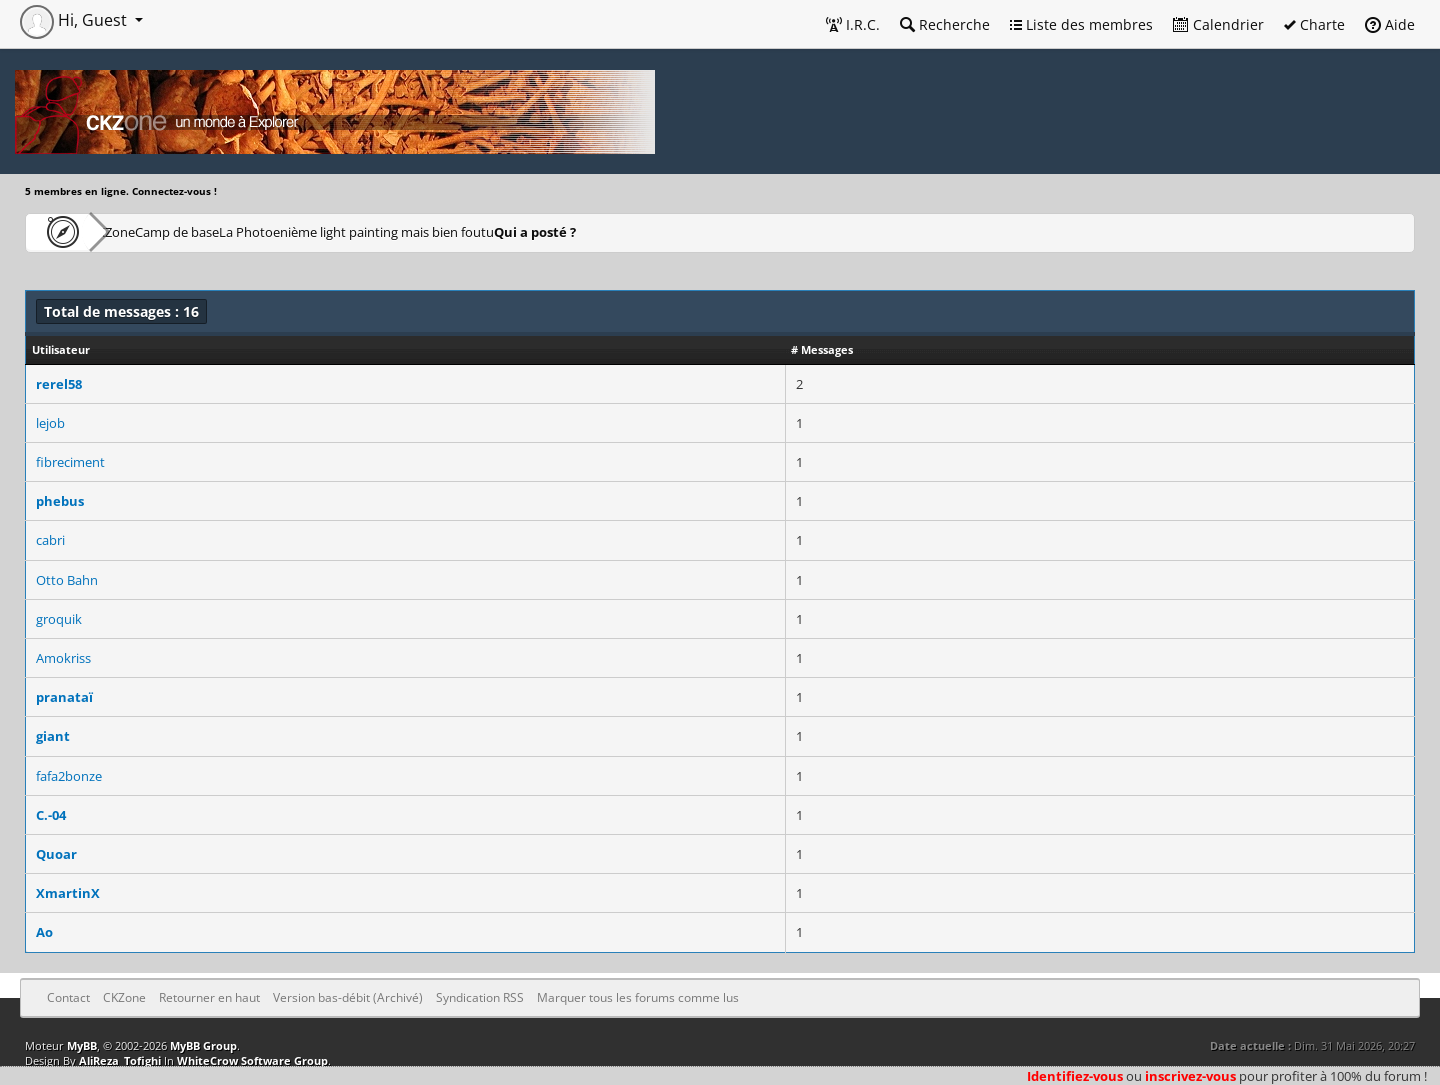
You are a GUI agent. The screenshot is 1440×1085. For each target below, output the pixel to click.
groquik (59, 619)
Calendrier (1218, 24)
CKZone (140, 231)
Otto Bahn (67, 580)
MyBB (82, 1045)
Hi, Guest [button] (75, 20)
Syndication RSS (480, 997)
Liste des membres (1081, 24)
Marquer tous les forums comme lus (638, 997)
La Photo (346, 231)
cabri (50, 540)
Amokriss (63, 658)
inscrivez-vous (1190, 1076)
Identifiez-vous (1075, 1076)
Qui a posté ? (691, 231)
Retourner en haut (209, 997)
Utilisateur (61, 349)
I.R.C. (853, 24)
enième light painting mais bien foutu (513, 231)
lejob (50, 423)
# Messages (822, 349)
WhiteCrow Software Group (252, 1060)
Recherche (945, 24)
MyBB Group (203, 1045)
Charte (1314, 24)
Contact (68, 997)
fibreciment (70, 462)
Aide (1390, 24)
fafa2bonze (69, 776)
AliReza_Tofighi (120, 1060)
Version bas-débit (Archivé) (348, 997)
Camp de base (242, 231)
